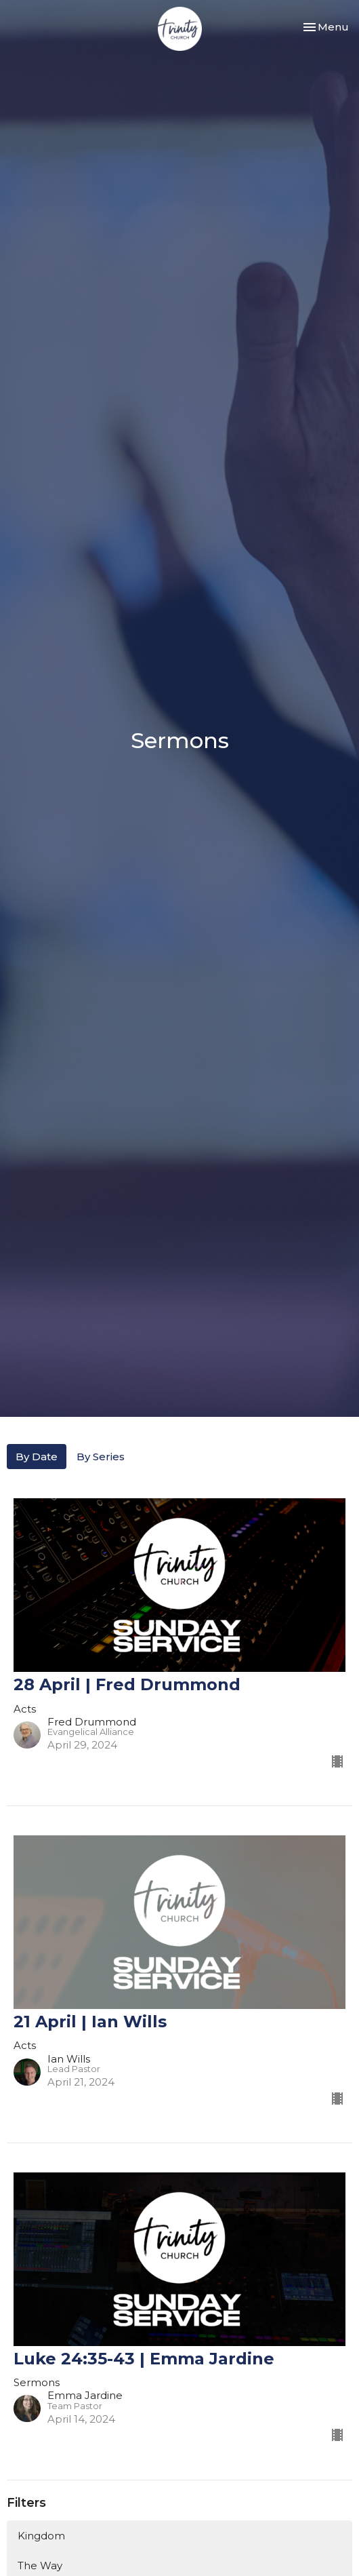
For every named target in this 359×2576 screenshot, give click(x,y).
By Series (101, 1456)
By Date (37, 1456)
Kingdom (41, 2535)
